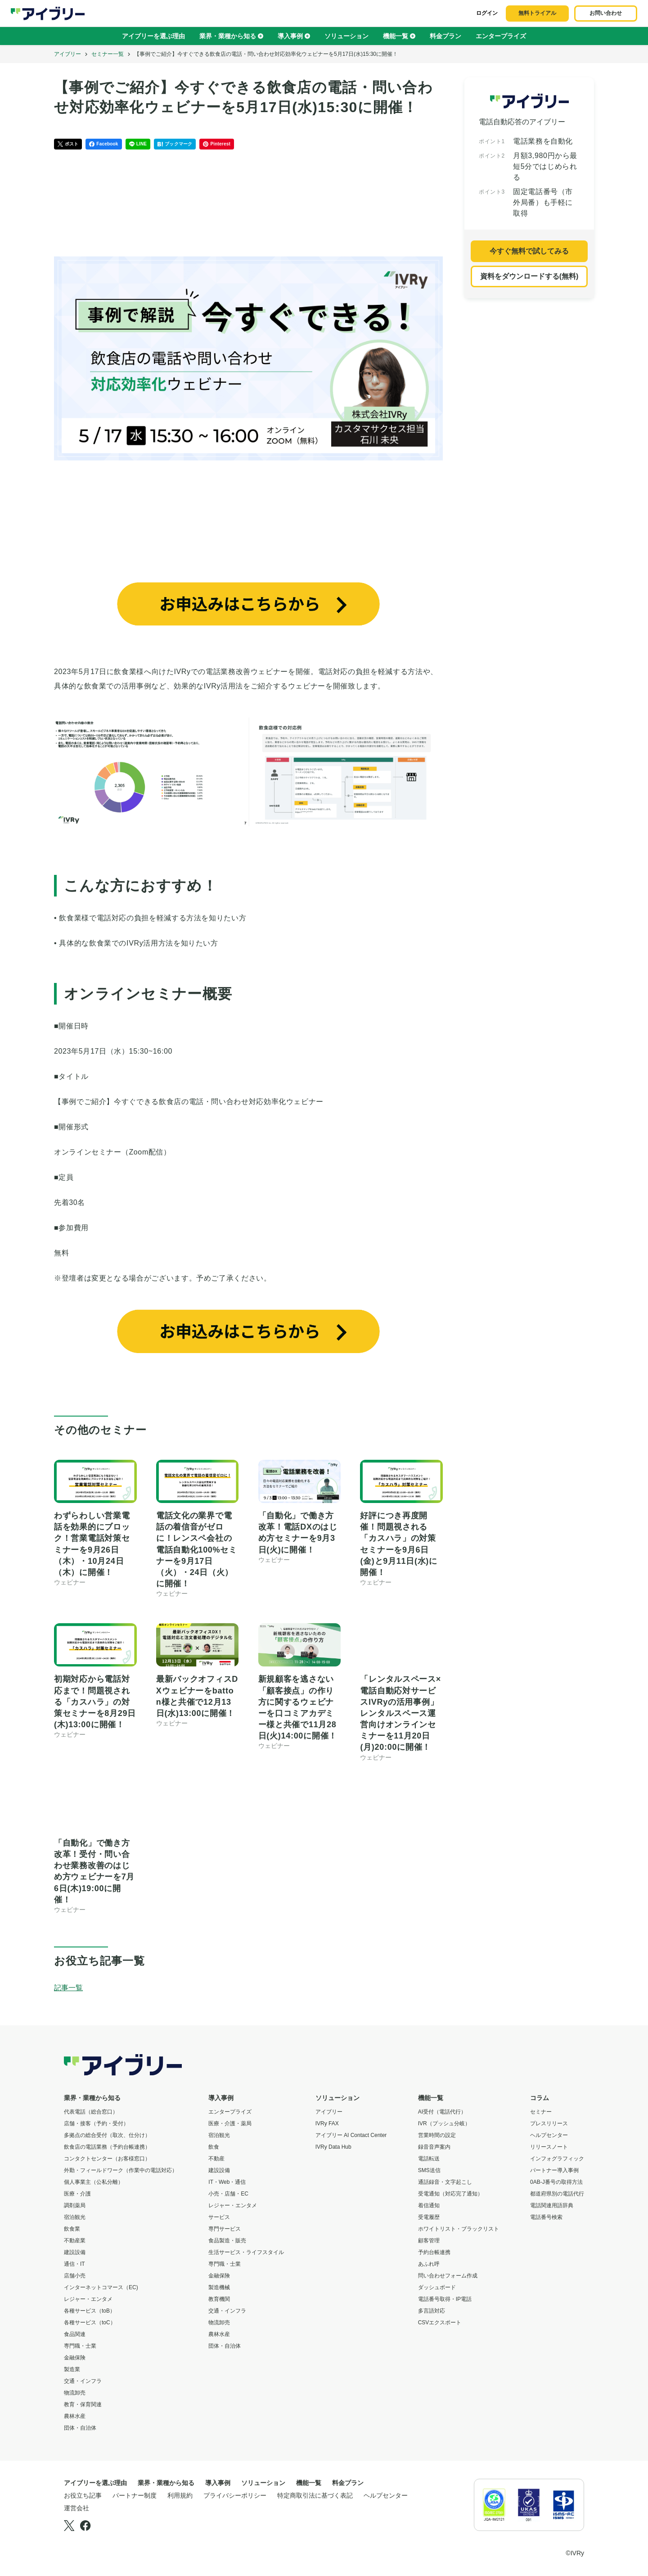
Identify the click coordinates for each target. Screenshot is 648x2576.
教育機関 (219, 2299)
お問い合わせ (606, 13)
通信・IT (74, 2264)
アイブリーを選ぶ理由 (153, 36)
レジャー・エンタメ (88, 2299)
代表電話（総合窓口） (91, 2112)
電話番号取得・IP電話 (445, 2299)
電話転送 (429, 2158)
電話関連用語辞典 (551, 2205)
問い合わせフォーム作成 (447, 2276)
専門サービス (224, 2229)
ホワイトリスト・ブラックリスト (458, 2229)
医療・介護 (77, 2194)
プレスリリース (549, 2123)
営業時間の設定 (437, 2135)
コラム (539, 2097)
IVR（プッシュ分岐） (444, 2123)
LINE (138, 144)
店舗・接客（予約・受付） (96, 2123)
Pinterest (216, 144)
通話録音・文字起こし (445, 2182)
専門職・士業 (80, 2346)
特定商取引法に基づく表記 (315, 2495)
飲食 (213, 2147)
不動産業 (75, 2240)
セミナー (541, 2112)
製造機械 (219, 2287)
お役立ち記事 (83, 2495)
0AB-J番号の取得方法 (556, 2182)
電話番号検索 (546, 2217)
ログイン (487, 13)
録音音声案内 (434, 2147)
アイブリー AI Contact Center (351, 2135)
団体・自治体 (80, 2428)
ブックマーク (175, 144)
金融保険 (75, 2357)
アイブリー (67, 54)
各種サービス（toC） (90, 2322)
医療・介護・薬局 (230, 2123)
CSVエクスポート (440, 2322)
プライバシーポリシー (234, 2495)
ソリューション (346, 36)
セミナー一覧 (107, 54)
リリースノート (549, 2147)
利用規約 (180, 2495)
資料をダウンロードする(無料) (529, 276)
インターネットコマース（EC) (101, 2287)
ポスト (68, 144)
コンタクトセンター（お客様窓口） (107, 2158)
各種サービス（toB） (89, 2311)
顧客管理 (429, 2240)
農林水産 (75, 2416)
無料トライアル (537, 13)
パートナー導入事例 (554, 2170)
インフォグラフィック (557, 2158)
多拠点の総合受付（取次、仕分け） (107, 2135)
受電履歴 (429, 2217)
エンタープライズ (501, 36)
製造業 (72, 2369)
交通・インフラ (83, 2381)
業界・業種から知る (231, 36)
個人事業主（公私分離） (93, 2182)
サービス (219, 2217)
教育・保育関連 (83, 2404)
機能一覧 (399, 36)
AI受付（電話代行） (442, 2112)
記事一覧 (68, 1988)
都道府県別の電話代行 (557, 2194)
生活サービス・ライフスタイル (246, 2252)
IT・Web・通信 (227, 2182)
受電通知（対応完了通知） (450, 2194)
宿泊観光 (75, 2217)
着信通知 (429, 2205)
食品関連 (75, 2334)
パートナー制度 (134, 2495)
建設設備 (75, 2252)
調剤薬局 (75, 2205)
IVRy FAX (327, 2123)
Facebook (103, 144)
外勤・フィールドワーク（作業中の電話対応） (120, 2170)
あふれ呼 (429, 2264)
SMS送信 (429, 2170)
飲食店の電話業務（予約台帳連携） (107, 2147)
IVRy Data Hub (333, 2147)
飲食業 (72, 2229)
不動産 (216, 2158)
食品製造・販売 (227, 2240)
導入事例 (294, 36)
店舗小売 (75, 2276)
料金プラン (445, 36)
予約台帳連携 (434, 2252)
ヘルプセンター (549, 2135)
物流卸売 (75, 2393)
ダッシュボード (437, 2287)
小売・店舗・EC (228, 2194)
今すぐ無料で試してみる (529, 251)
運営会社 (76, 2508)
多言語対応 (431, 2311)
